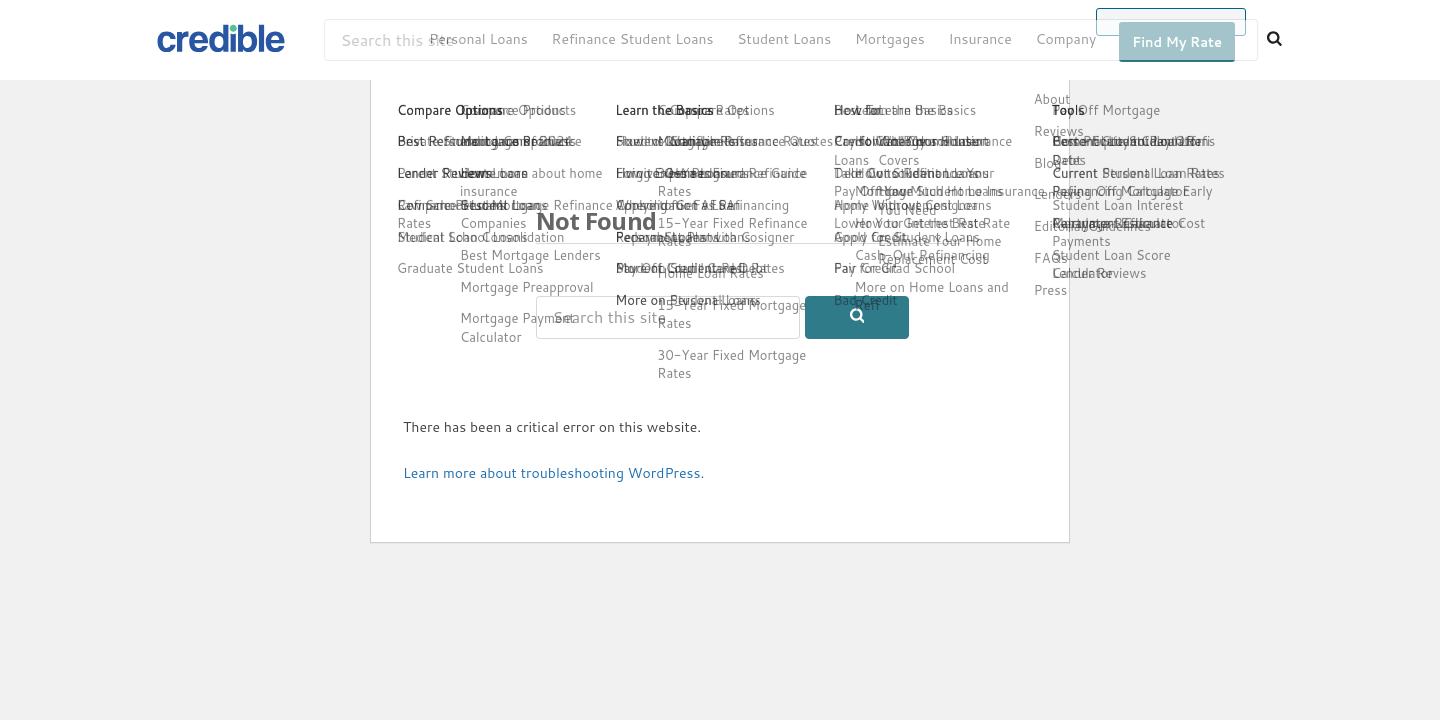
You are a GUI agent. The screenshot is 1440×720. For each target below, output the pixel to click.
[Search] (1274, 40)
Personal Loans (478, 39)
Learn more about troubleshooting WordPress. (553, 473)
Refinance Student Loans (633, 39)
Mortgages (890, 39)
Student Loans (784, 39)
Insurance (979, 39)
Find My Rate (1177, 42)
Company (1066, 39)
